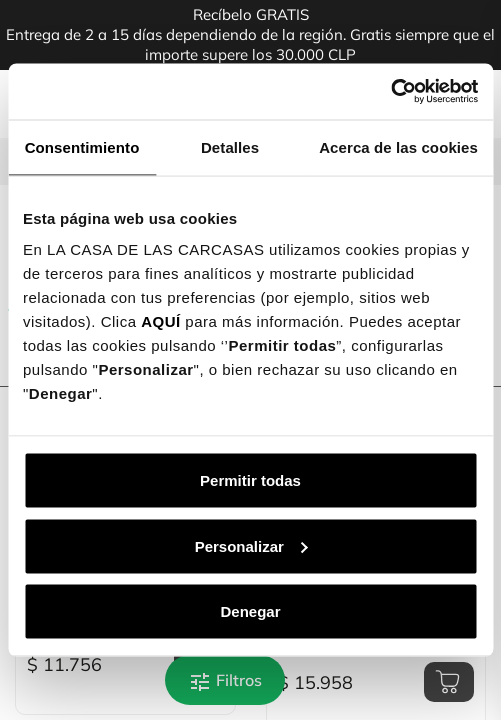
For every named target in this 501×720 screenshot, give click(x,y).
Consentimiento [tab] (82, 146)
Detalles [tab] (230, 146)
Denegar (250, 611)
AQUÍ (161, 321)
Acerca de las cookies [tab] (398, 146)
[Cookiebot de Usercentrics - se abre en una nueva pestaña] (390, 92)
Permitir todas (250, 480)
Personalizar (251, 545)
